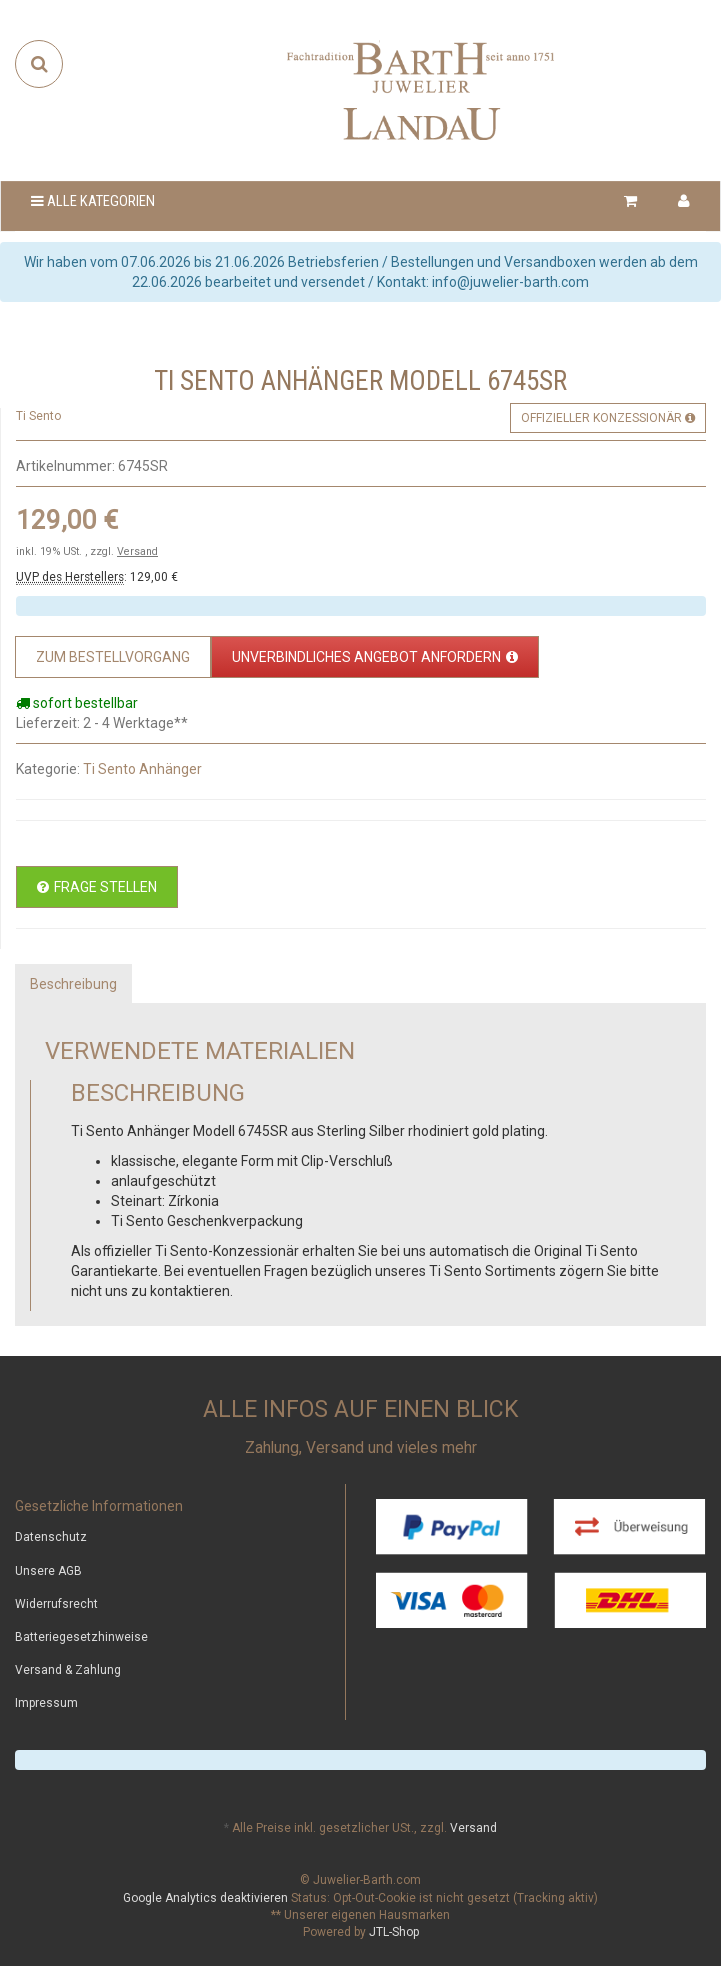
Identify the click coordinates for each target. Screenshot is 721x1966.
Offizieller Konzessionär (608, 418)
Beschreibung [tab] (73, 984)
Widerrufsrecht (56, 1604)
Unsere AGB (48, 1571)
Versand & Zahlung (68, 1670)
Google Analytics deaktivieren (205, 1898)
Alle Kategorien (93, 201)
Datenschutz (51, 1537)
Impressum (46, 1703)
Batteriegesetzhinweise (81, 1637)
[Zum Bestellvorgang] (113, 657)
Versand (137, 551)
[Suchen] (39, 64)
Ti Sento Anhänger (142, 769)
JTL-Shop (394, 1932)
